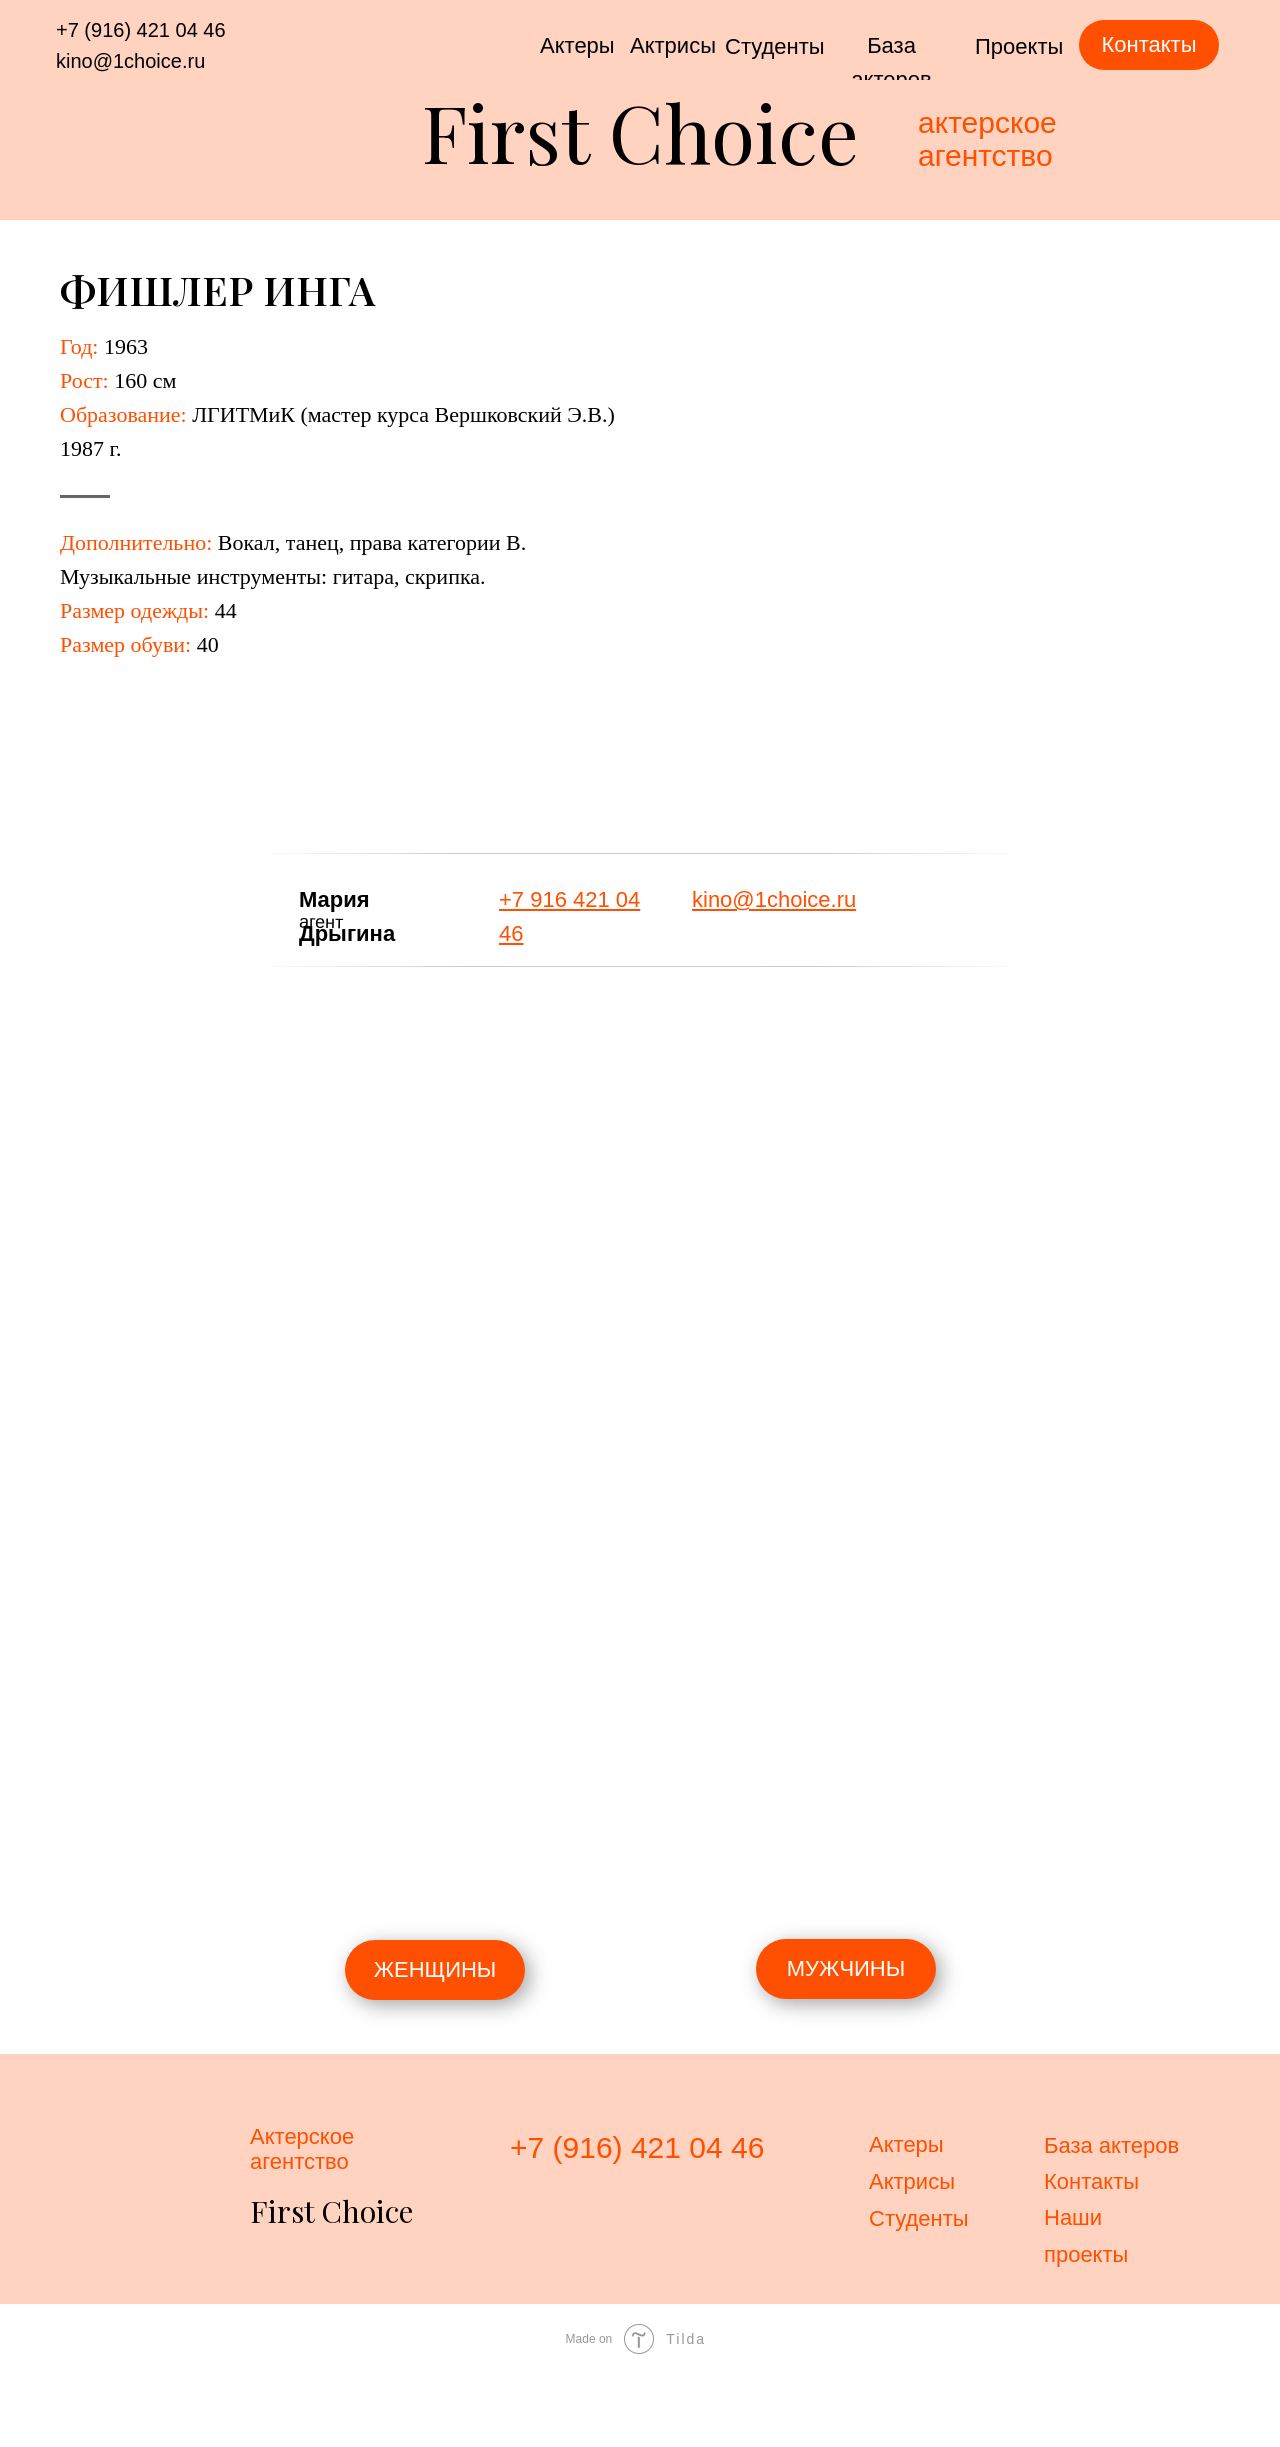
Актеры (577, 45)
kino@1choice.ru (130, 61)
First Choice (640, 130)
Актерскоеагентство (302, 2149)
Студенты (775, 46)
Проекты (1019, 46)
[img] (891, 903)
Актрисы (673, 45)
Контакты (1091, 2181)
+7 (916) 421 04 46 (141, 30)
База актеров (1111, 2145)
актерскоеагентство (987, 139)
